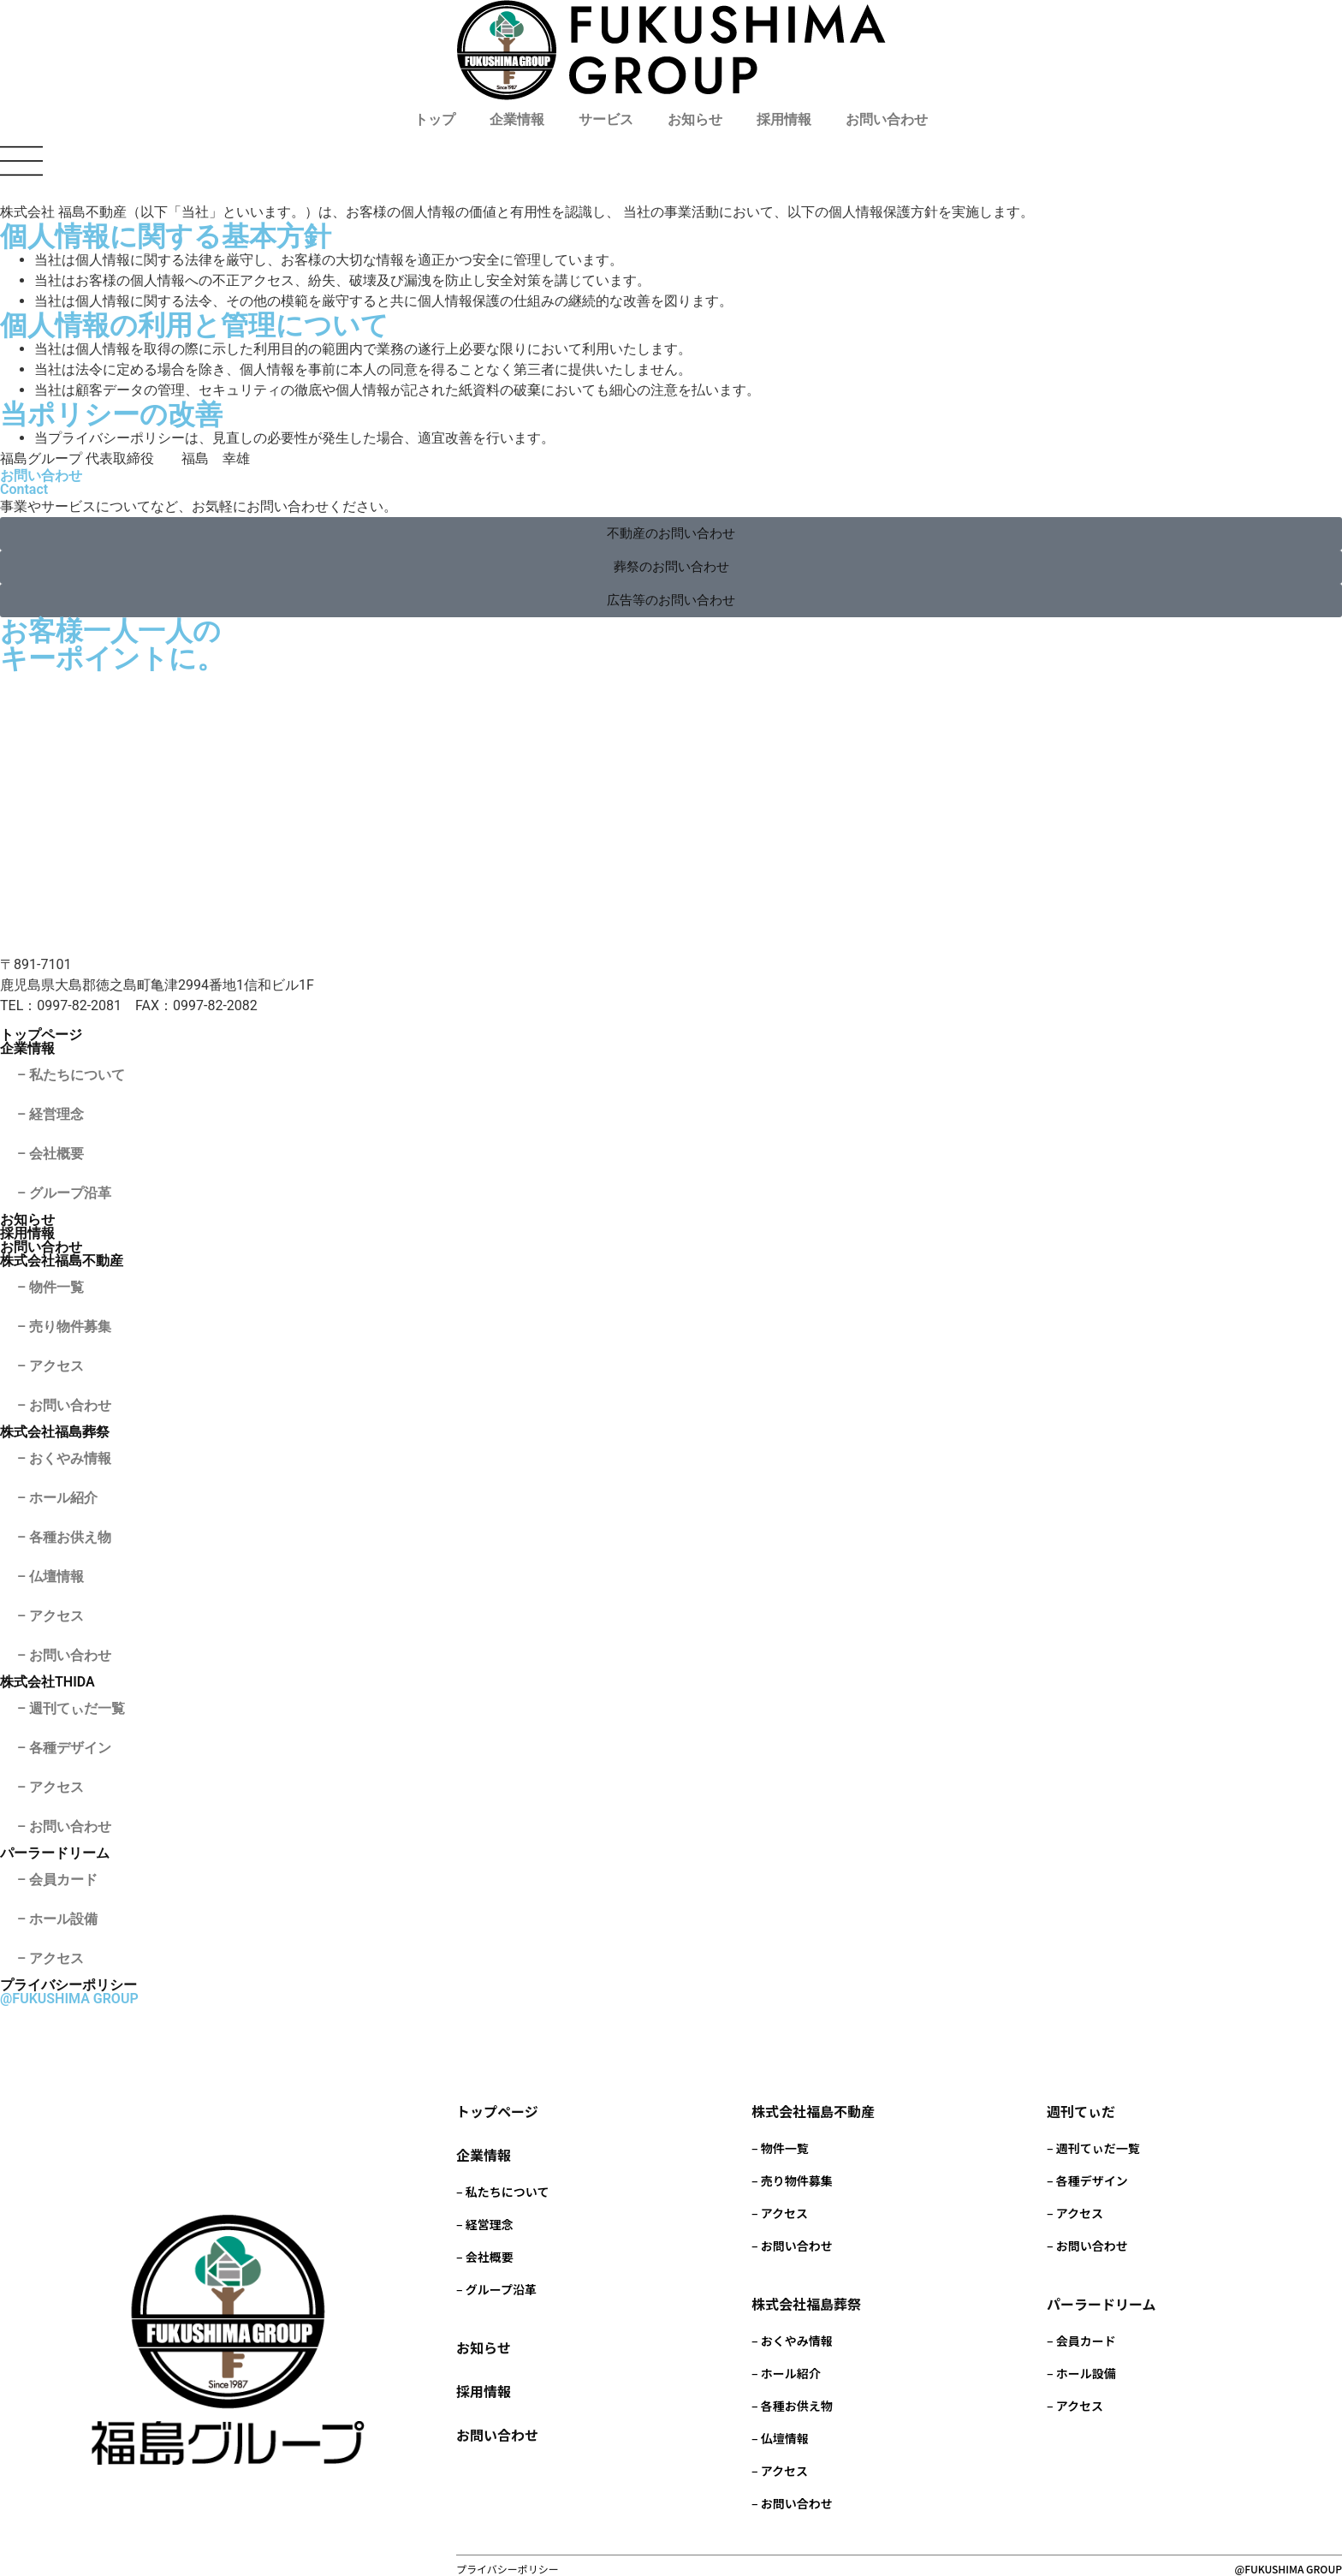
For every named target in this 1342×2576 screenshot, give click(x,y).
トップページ (41, 1034)
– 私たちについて (71, 1075)
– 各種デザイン (64, 1748)
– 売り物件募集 (64, 1326)
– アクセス (50, 1366)
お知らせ (695, 119)
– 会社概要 (50, 1153)
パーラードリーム (55, 1853)
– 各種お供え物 (64, 1537)
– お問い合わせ (64, 1405)
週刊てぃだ (1081, 2111)
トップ (434, 119)
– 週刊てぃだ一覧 (71, 1708)
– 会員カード (57, 1879)
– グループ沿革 (64, 1193)
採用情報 (784, 119)
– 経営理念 (50, 1114)
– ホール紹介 (57, 1498)
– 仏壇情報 (50, 1576)
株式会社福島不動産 (61, 1260)
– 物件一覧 (50, 1287)
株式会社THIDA (47, 1682)
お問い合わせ (887, 119)
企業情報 (517, 119)
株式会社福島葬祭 (55, 1432)
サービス (606, 119)
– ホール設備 (57, 1919)
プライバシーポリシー (68, 1985)
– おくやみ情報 (64, 1458)
